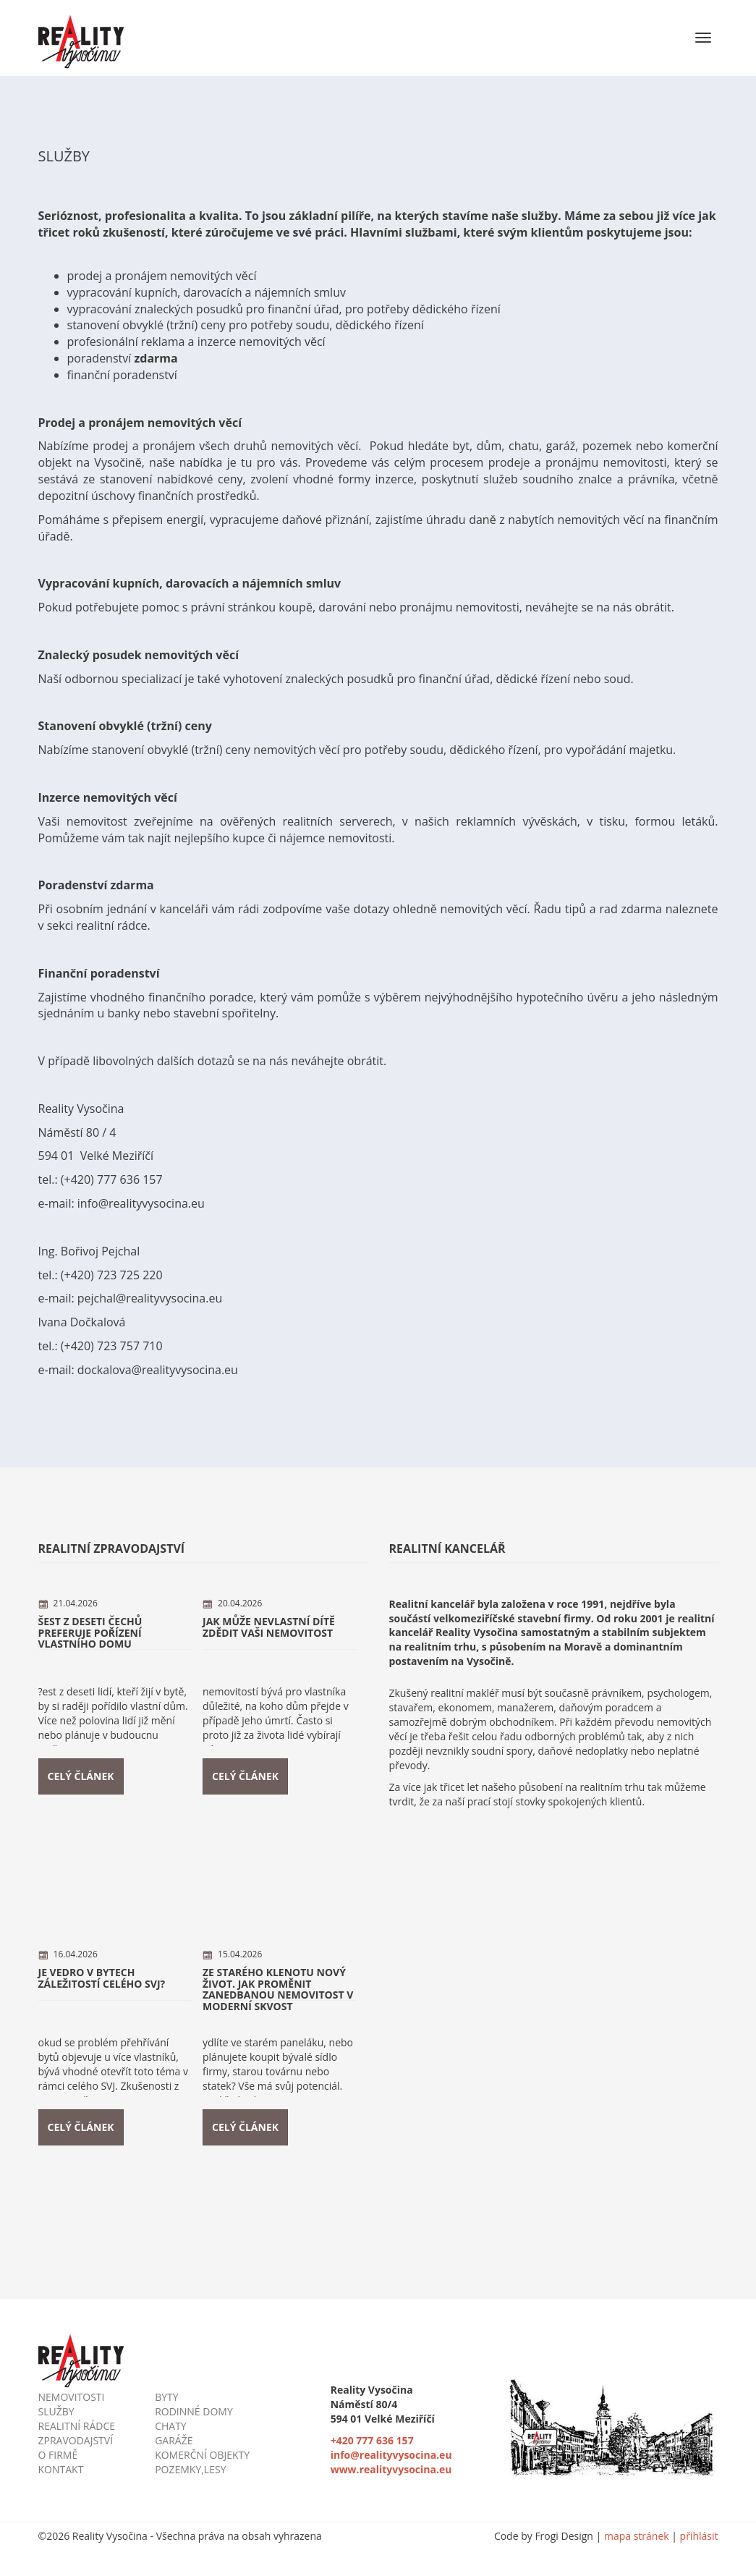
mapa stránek (637, 2536)
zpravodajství (76, 2440)
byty (166, 2397)
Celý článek (81, 1776)
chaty (171, 2426)
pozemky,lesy (190, 2469)
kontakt (61, 2469)
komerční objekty (202, 2455)
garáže (173, 2440)
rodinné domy (194, 2411)
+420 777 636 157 (372, 2440)
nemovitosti (71, 2397)
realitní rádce (77, 2426)
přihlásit (699, 2536)
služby (56, 2411)
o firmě (58, 2455)
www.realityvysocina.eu (391, 2469)
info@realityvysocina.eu (391, 2455)
